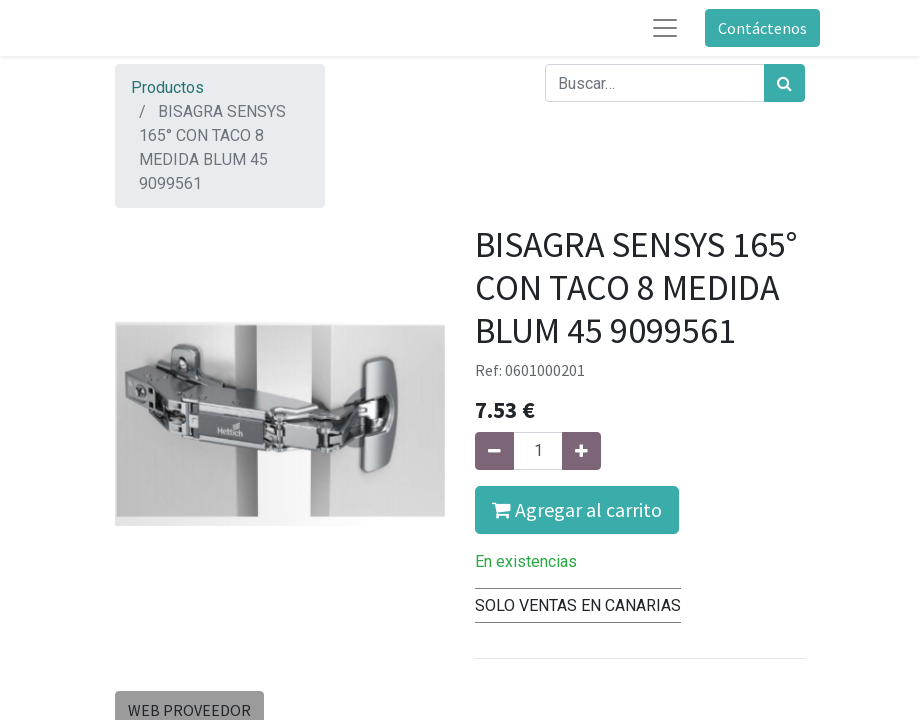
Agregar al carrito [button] (577, 509)
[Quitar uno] (494, 451)
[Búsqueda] (784, 83)
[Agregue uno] (581, 451)
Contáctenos (762, 28)
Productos (167, 87)
